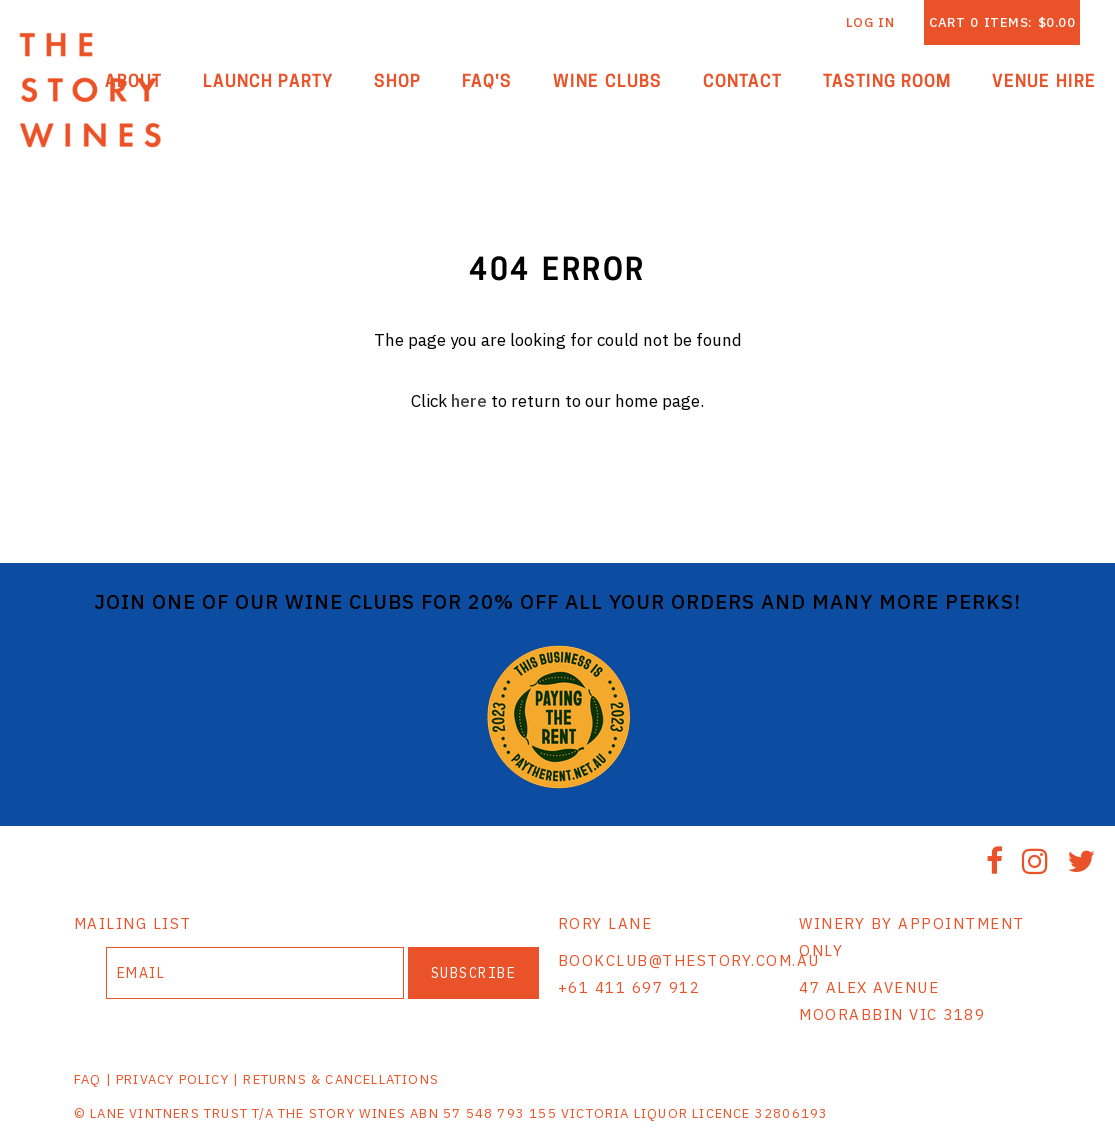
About (133, 82)
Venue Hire (1044, 82)
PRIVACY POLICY (172, 1079)
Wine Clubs (607, 82)
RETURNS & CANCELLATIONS (341, 1079)
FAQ (88, 1079)
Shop (397, 82)
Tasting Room (887, 82)
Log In (870, 22)
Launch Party (268, 82)
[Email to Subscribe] (255, 973)
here (469, 401)
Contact (742, 82)
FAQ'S (487, 82)
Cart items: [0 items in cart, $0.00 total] (1002, 22)
